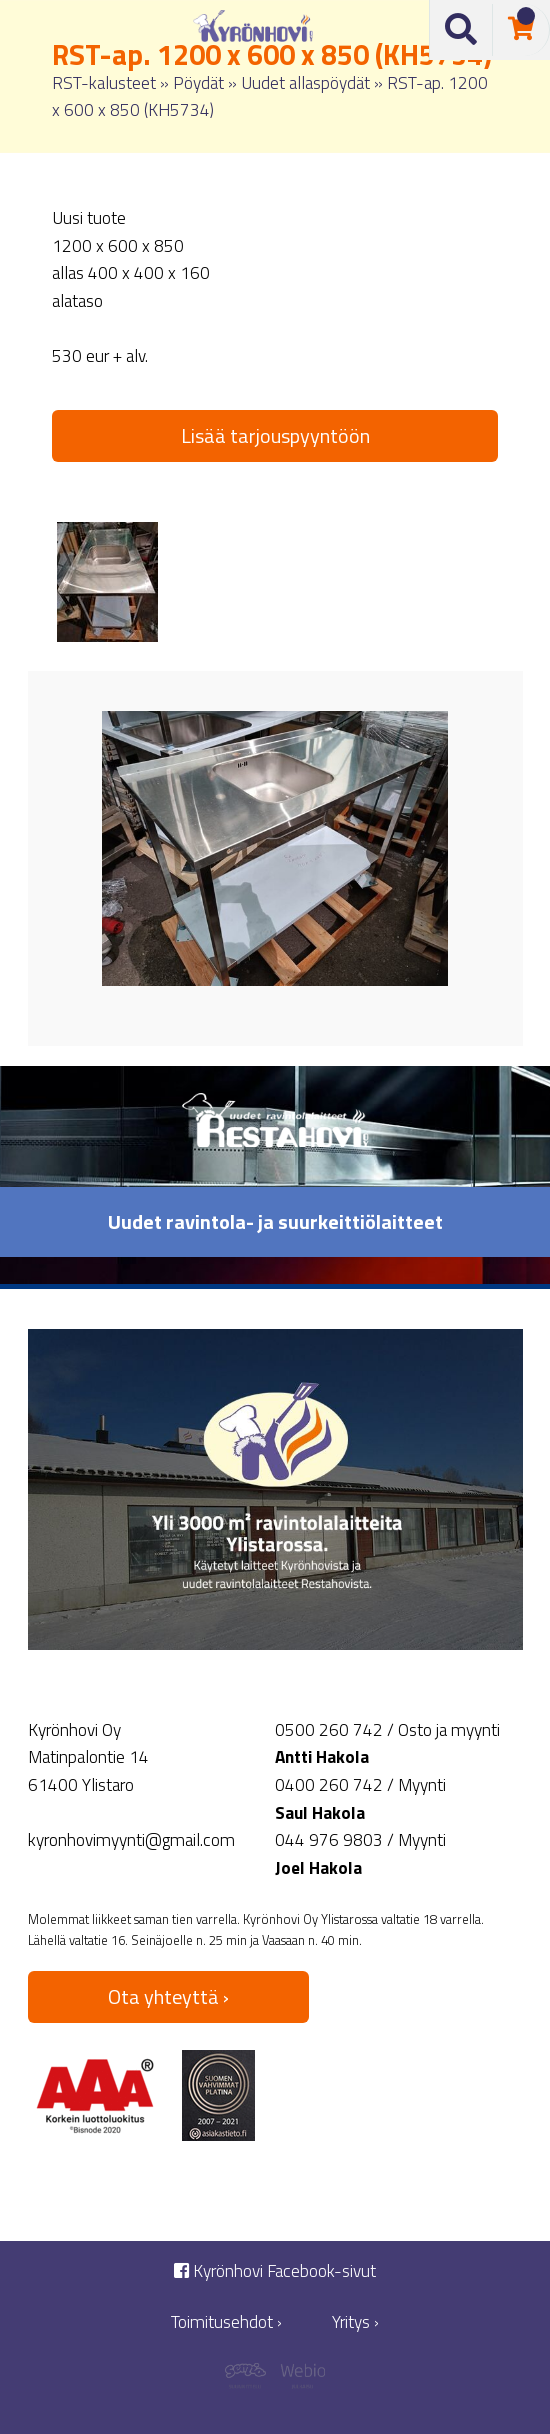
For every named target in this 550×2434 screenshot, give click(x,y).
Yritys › (355, 2322)
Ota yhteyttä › (168, 1996)
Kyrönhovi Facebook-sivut (275, 2271)
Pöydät (198, 82)
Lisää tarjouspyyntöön (275, 435)
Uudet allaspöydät (305, 82)
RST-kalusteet (104, 82)
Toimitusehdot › (226, 2322)
